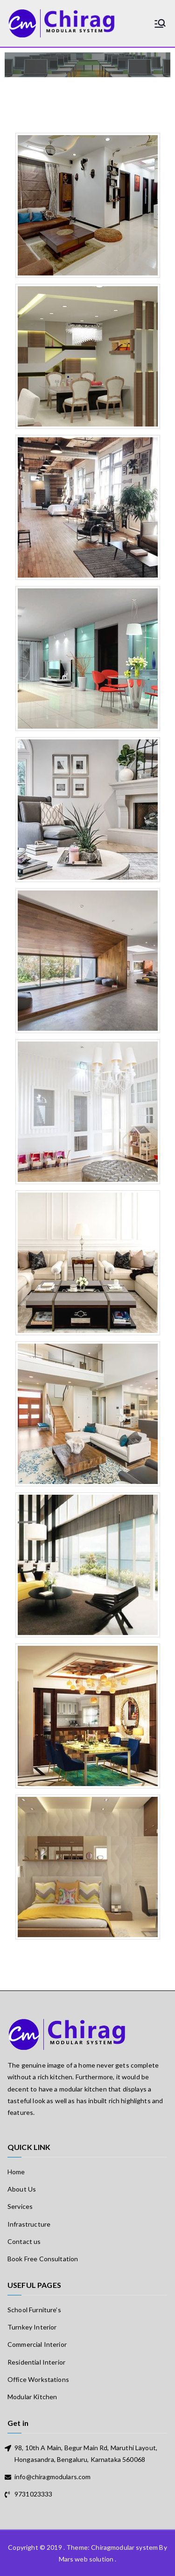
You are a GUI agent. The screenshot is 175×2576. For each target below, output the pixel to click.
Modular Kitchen (32, 2397)
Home (16, 2172)
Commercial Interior (37, 2344)
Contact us (24, 2241)
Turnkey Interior (31, 2327)
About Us (21, 2189)
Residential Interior (36, 2362)
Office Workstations (38, 2379)
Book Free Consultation (42, 2259)
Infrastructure (28, 2224)
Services (20, 2206)
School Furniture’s (34, 2310)
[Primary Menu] (160, 23)
